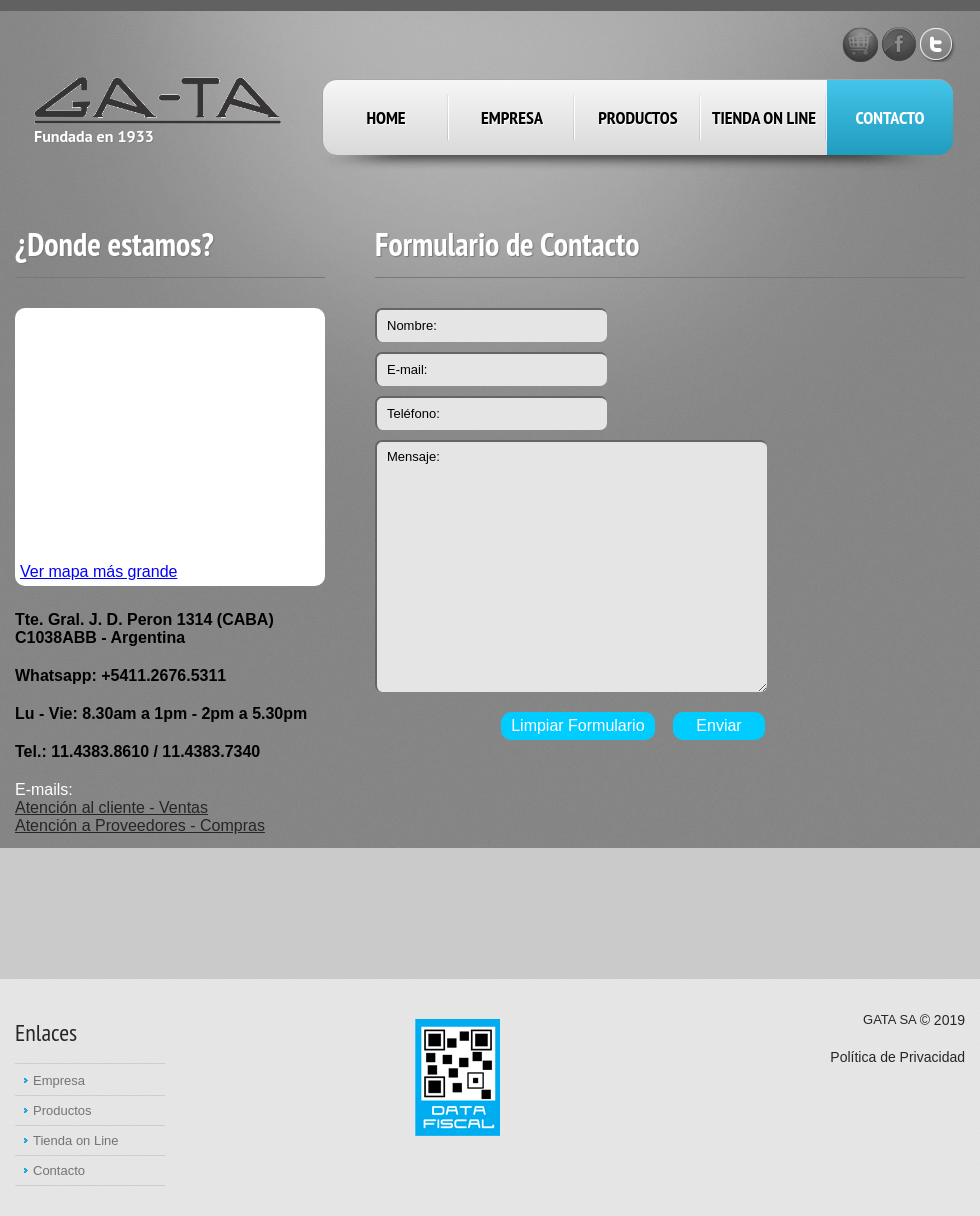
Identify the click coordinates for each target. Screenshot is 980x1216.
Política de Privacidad (897, 1057)
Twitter (938, 44)
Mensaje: (571, 566)
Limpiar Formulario (577, 725)
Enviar (718, 725)
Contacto (890, 117)
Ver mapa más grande (98, 571)
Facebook (899, 44)
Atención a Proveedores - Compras (140, 825)
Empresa (59, 1080)
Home (385, 117)
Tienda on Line (764, 117)
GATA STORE (860, 44)
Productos (62, 1110)
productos (637, 117)
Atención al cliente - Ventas (111, 807)
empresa (512, 117)
